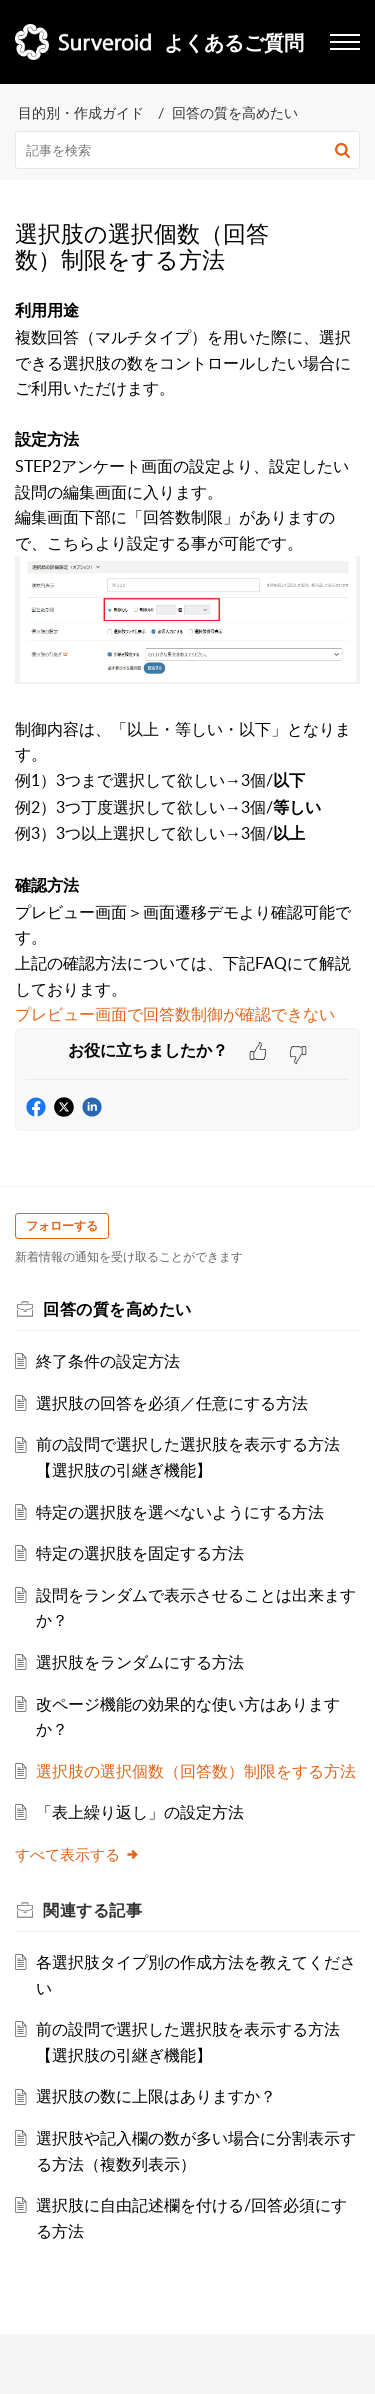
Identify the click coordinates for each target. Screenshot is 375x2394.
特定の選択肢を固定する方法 (140, 1553)
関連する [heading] (92, 1910)
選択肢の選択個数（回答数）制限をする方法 (196, 1771)
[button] (342, 150)
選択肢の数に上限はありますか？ (156, 2096)
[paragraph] (187, 662)
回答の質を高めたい (235, 112)
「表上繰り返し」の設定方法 (140, 1812)
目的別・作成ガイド (81, 112)
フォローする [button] (62, 1225)
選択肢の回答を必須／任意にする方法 (172, 1403)
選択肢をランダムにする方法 (140, 1662)
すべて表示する (77, 1854)
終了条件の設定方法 (108, 1361)
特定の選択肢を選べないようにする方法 (180, 1512)
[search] (187, 150)
